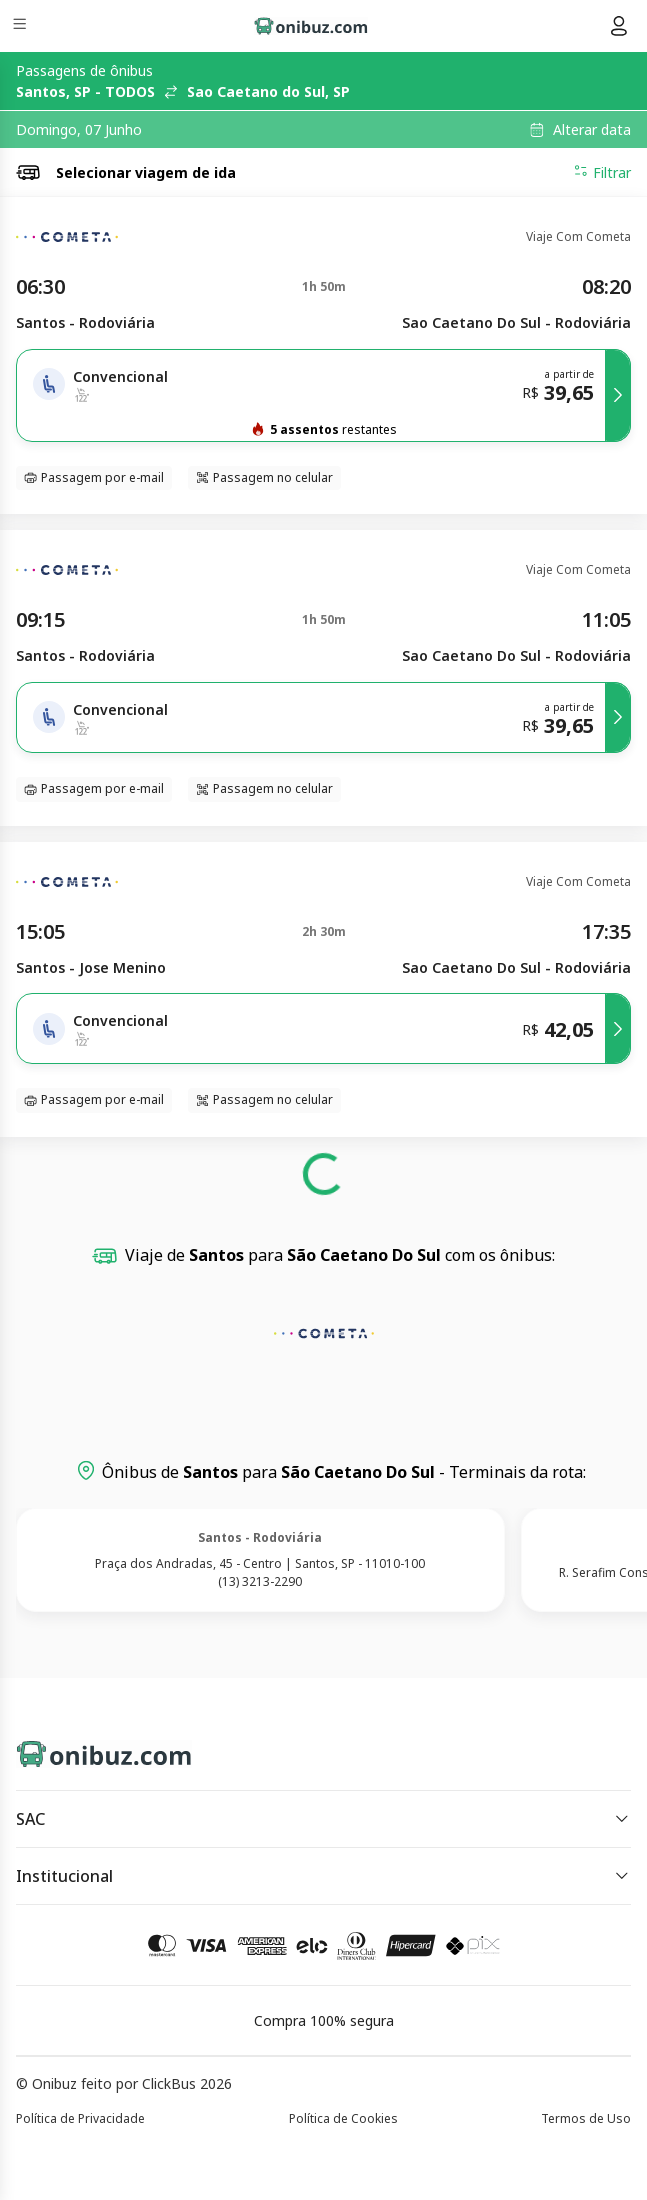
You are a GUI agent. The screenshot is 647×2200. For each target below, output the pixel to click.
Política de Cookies (343, 2118)
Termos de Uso (586, 2118)
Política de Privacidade (80, 2118)
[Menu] (21, 26)
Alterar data (592, 130)
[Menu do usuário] (619, 26)
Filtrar (602, 172)
